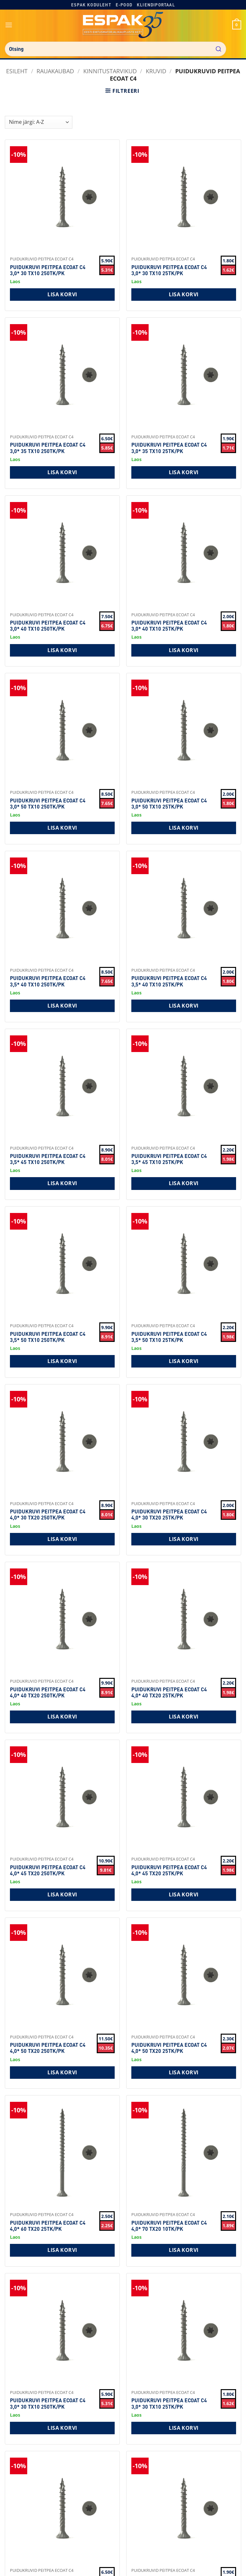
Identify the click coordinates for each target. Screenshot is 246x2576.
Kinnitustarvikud (110, 71)
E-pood (124, 4)
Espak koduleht (91, 4)
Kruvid (156, 71)
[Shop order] (38, 122)
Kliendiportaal (156, 4)
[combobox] (115, 49)
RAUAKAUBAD (55, 71)
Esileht (17, 71)
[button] (9, 25)
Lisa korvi (62, 294)
